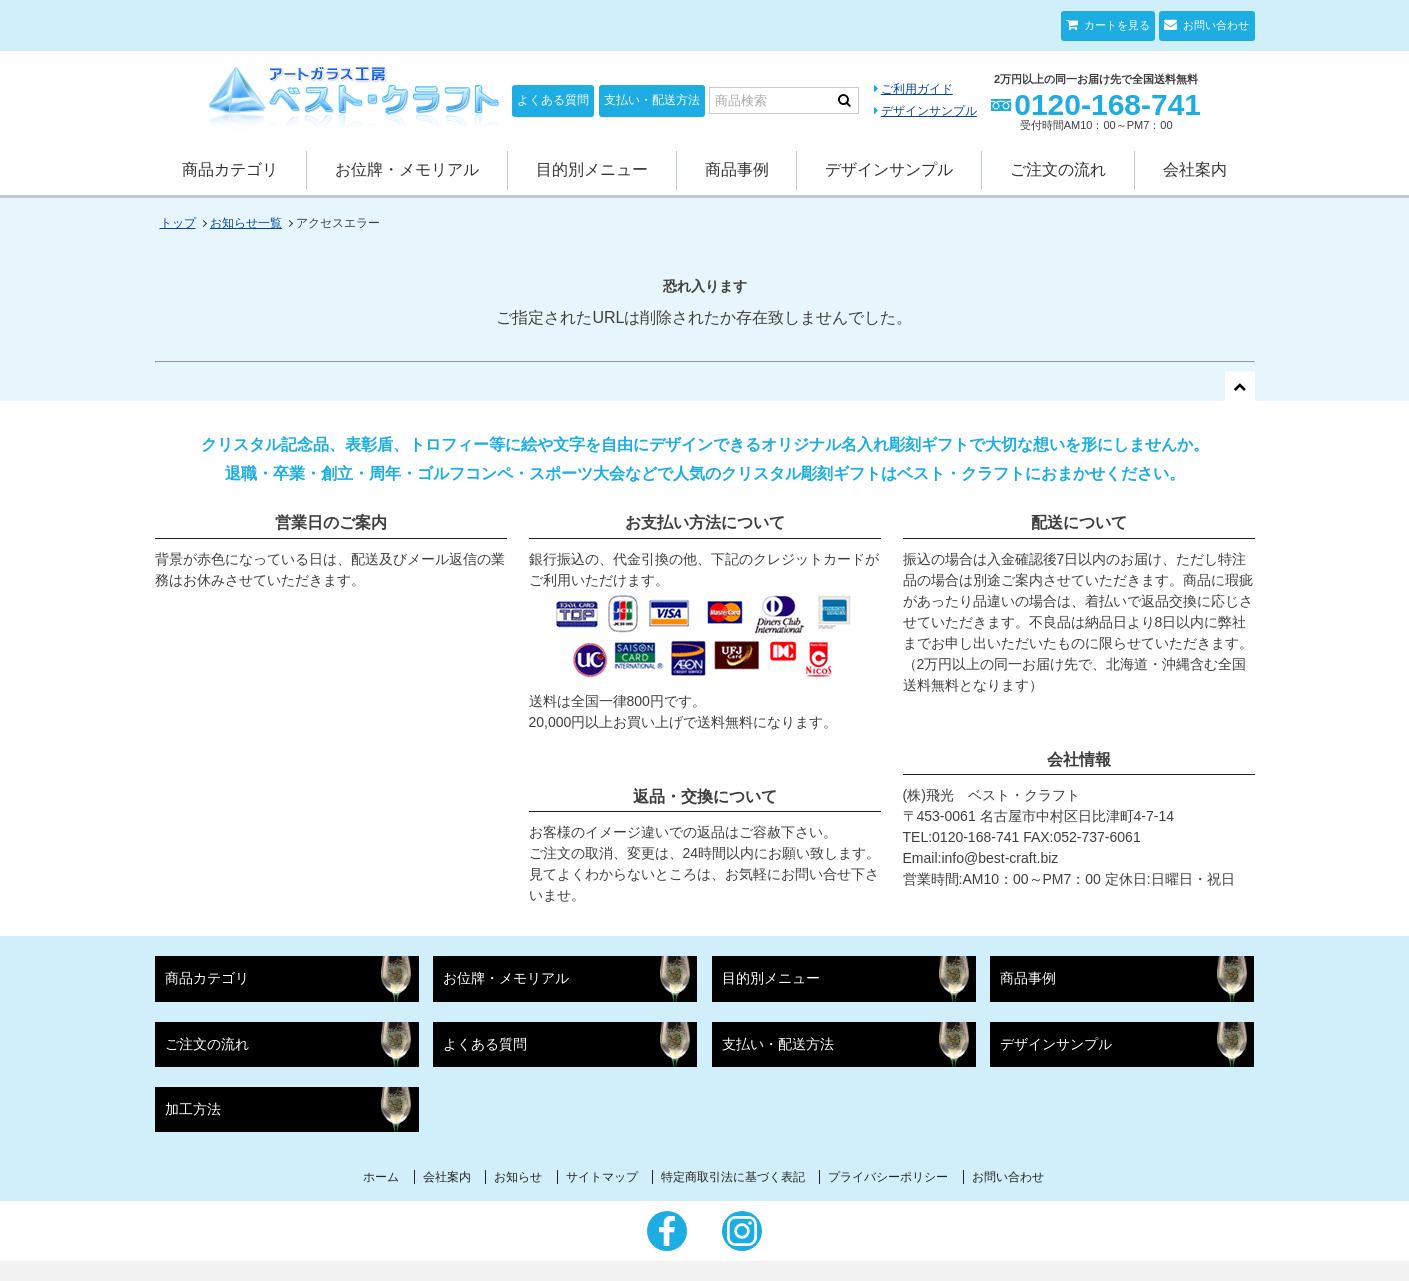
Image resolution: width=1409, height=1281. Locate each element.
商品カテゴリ (230, 169)
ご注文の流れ (1058, 169)
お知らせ (518, 1177)
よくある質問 (553, 100)
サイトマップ (602, 1177)
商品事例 (737, 169)
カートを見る (1115, 25)
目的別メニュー (592, 169)
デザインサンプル (929, 111)
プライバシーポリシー (888, 1177)
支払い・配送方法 (652, 100)
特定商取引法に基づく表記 (733, 1177)
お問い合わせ (1214, 25)
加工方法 (193, 1109)
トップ (178, 223)
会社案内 (1195, 169)
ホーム (381, 1177)
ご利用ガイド (917, 89)
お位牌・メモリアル (407, 169)
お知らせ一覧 (246, 223)
